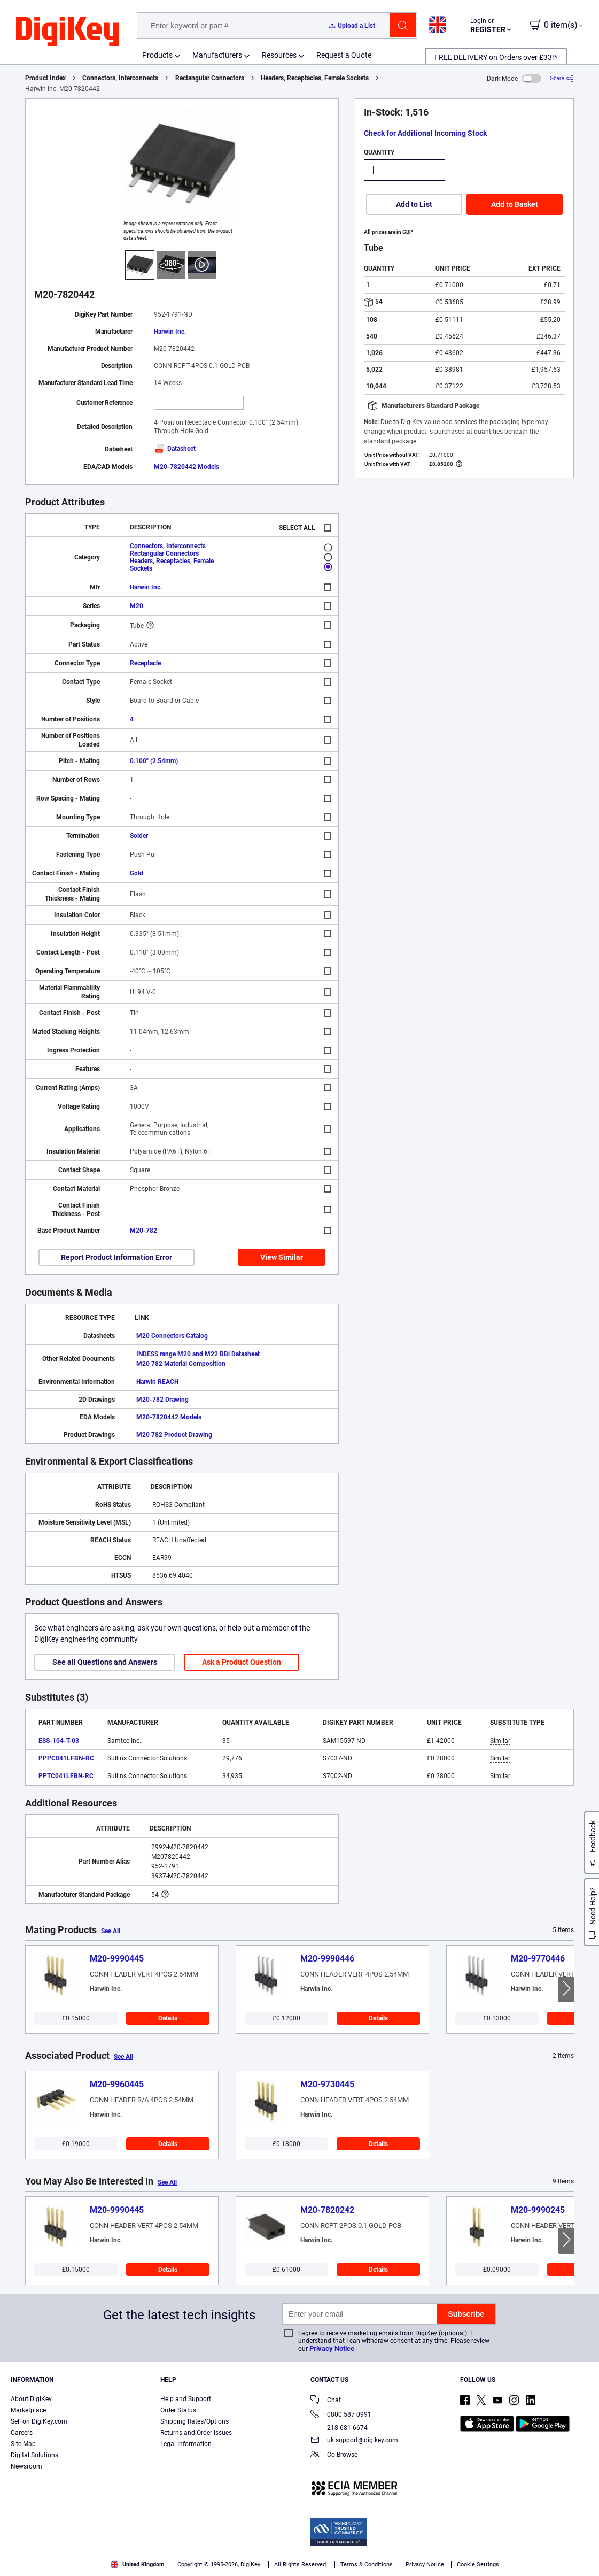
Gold (136, 873)
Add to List (414, 204)
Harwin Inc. (170, 331)
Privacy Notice (331, 2348)
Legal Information (186, 2444)
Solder (139, 836)
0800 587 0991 (340, 2415)
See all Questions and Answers (104, 1662)
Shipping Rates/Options (194, 2421)
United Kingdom (138, 2564)
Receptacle (145, 663)
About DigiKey (31, 2399)
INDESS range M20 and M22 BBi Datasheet (198, 1354)
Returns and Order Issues (196, 2432)
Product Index (45, 78)
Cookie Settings (478, 2564)
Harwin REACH (157, 1382)
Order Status (178, 2410)
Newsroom (26, 2466)
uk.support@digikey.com (354, 2441)
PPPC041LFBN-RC (66, 1758)
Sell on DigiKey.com (39, 2421)
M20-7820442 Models (186, 467)
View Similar (281, 1257)
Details (167, 2018)
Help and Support (185, 2399)
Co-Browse (333, 2455)
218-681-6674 (339, 2428)
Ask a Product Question (241, 1662)
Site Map (23, 2444)
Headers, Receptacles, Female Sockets (315, 78)
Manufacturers (217, 55)
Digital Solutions (34, 2455)
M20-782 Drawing (162, 1399)
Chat (325, 2401)
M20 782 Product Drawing (174, 1435)
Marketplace (28, 2410)
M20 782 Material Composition (180, 1363)
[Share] (562, 78)
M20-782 (143, 1230)
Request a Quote (343, 55)
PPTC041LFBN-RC (66, 1776)
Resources (279, 55)
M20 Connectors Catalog (172, 1336)
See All (110, 1931)
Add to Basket (514, 204)
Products (157, 55)
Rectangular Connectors (209, 78)
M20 (136, 606)
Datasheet (175, 448)
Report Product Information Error (116, 1257)
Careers (22, 2432)
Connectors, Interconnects (120, 78)
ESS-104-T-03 (58, 1740)
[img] (67, 32)
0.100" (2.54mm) (154, 761)
